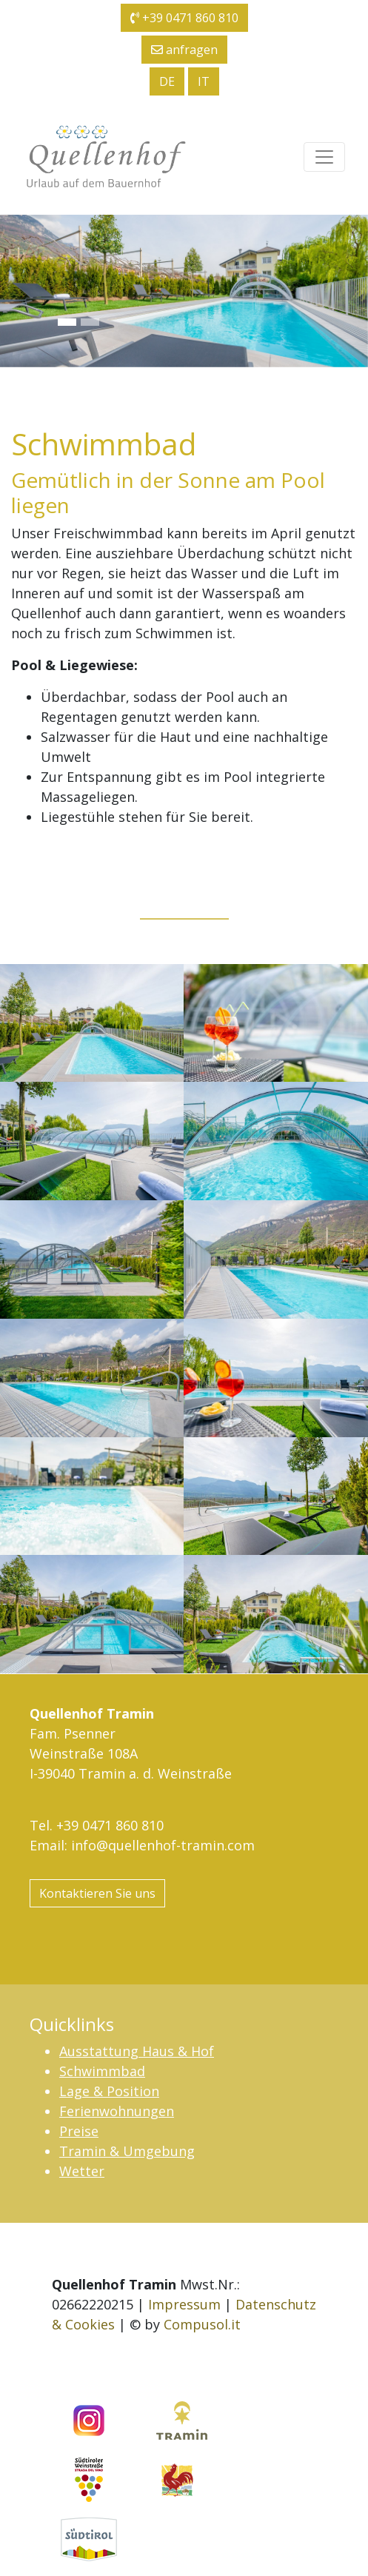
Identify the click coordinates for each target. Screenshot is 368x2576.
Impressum (184, 2304)
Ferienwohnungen (116, 2111)
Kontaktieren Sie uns (97, 1893)
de (167, 81)
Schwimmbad (102, 2071)
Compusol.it (202, 2324)
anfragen (184, 49)
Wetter (81, 2171)
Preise (78, 2131)
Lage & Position (109, 2091)
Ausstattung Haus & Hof (136, 2051)
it (204, 81)
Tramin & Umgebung (127, 2151)
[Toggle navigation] (324, 157)
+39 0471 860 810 (184, 18)
